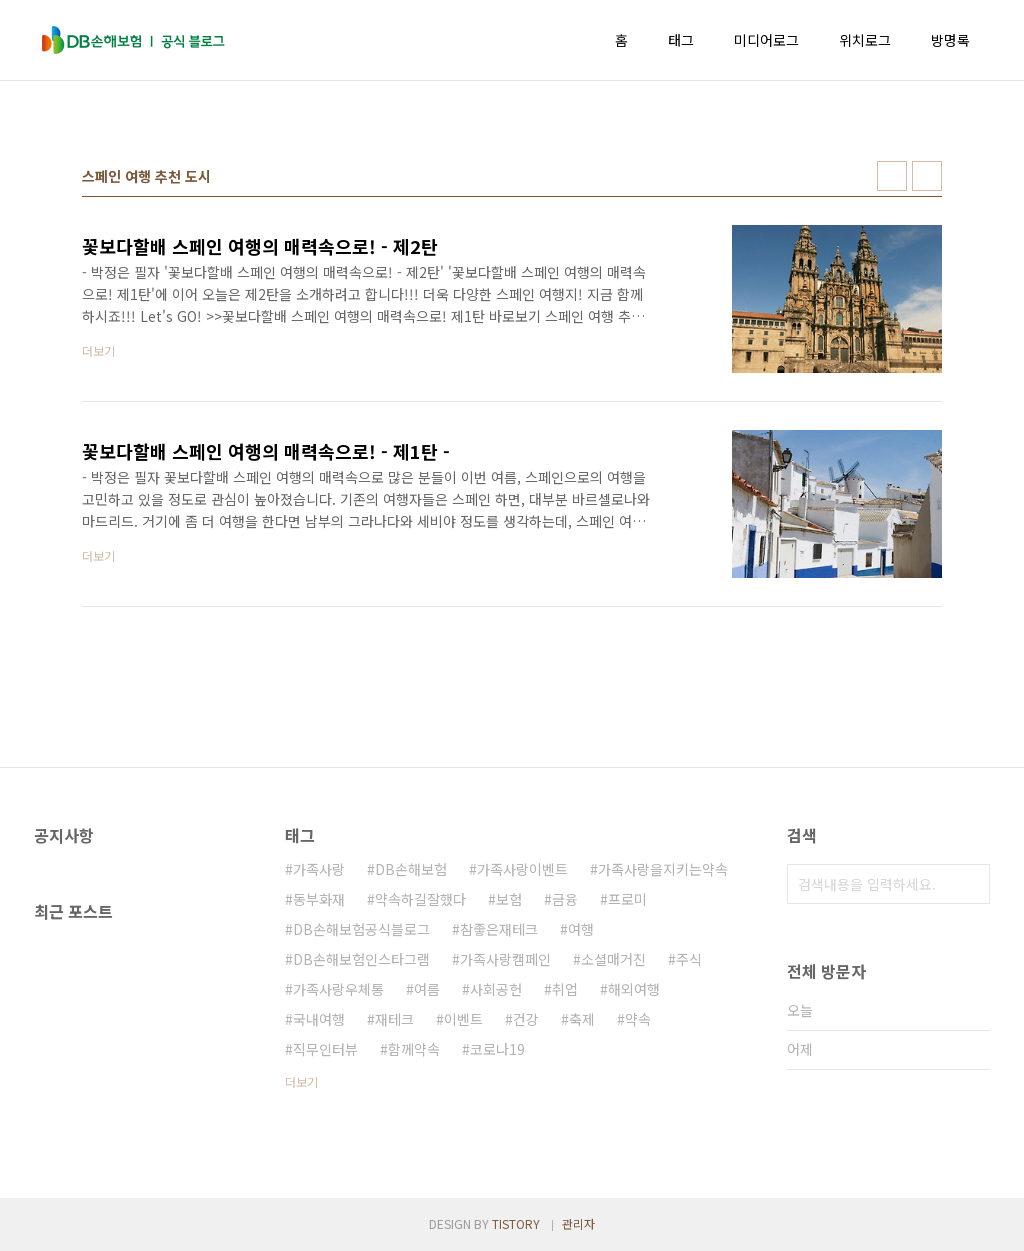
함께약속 (414, 1049)
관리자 (578, 1223)
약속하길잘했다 (420, 899)
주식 (689, 959)
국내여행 (319, 1019)
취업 (565, 989)
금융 (565, 899)
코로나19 (497, 1049)
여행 (581, 929)
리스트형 (927, 176)
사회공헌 (496, 989)
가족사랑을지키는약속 (663, 869)
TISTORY (516, 1223)
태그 (681, 40)
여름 (427, 989)
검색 (970, 884)
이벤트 (463, 1019)
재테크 (394, 1019)
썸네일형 (892, 176)
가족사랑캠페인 (505, 959)
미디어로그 (766, 40)
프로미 (627, 899)
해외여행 (634, 989)
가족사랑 (319, 869)
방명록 (950, 40)
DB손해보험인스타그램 (361, 959)
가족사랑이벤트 (522, 869)
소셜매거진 (613, 959)
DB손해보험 (411, 869)
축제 (582, 1019)
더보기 (301, 1081)
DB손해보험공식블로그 (361, 929)
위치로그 (865, 40)
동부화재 (319, 899)
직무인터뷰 (325, 1049)
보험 (509, 899)
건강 (526, 1019)
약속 (638, 1019)
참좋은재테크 (499, 929)
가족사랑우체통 (338, 989)
